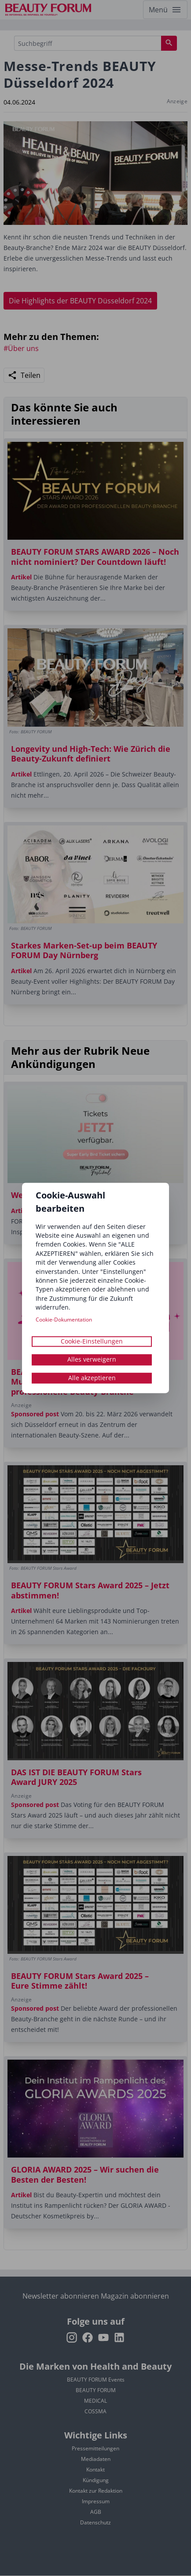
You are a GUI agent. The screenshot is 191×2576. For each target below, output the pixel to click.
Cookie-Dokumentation (64, 1320)
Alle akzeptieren (92, 1378)
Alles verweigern (91, 1359)
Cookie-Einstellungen (92, 1341)
